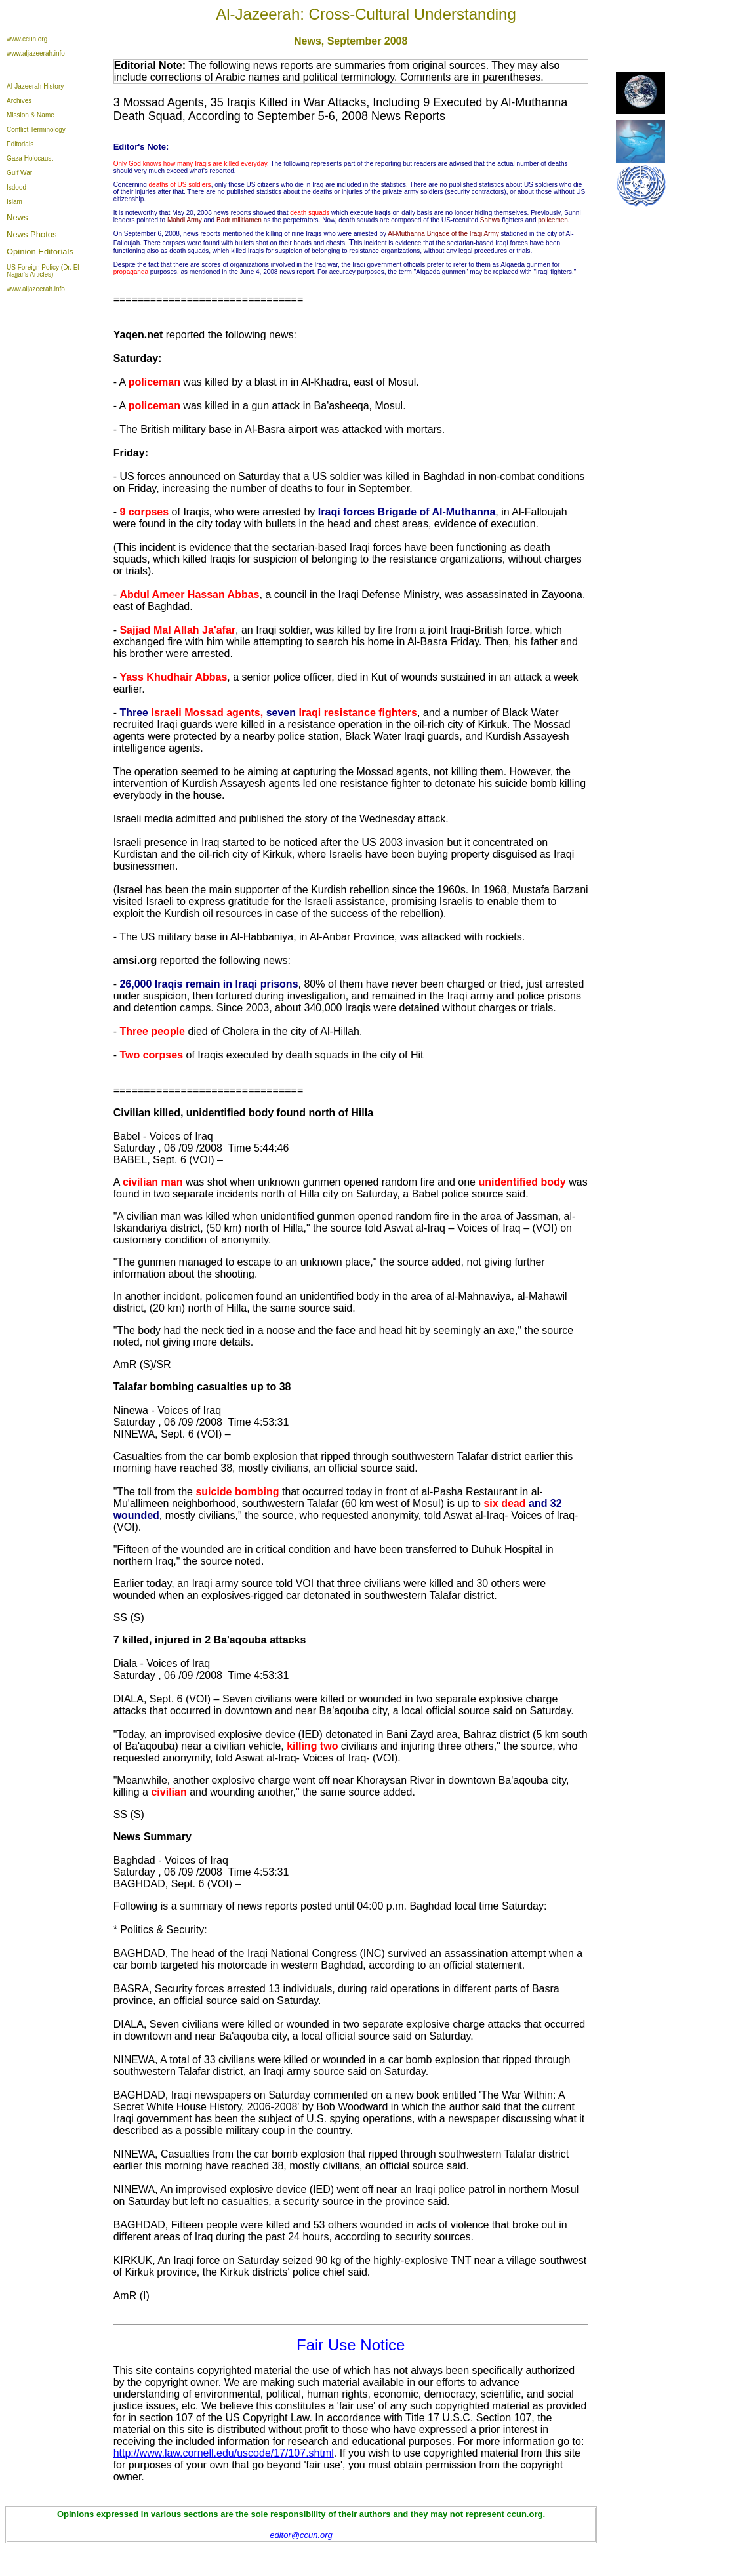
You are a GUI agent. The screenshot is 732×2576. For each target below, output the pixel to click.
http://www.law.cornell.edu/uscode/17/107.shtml (223, 2453)
